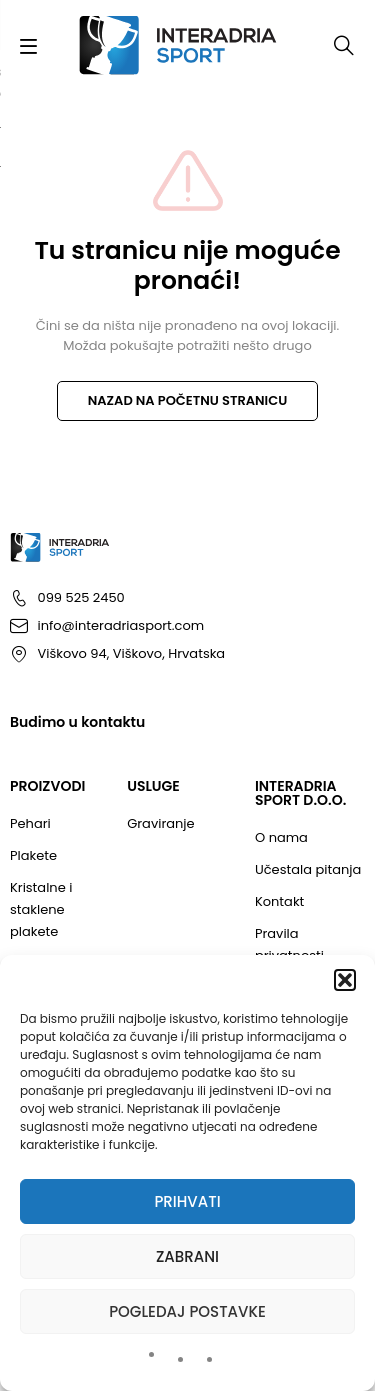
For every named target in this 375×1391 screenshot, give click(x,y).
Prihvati (187, 1201)
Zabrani (187, 1256)
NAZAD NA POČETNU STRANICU (188, 400)
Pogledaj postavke (187, 1311)
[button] (345, 980)
